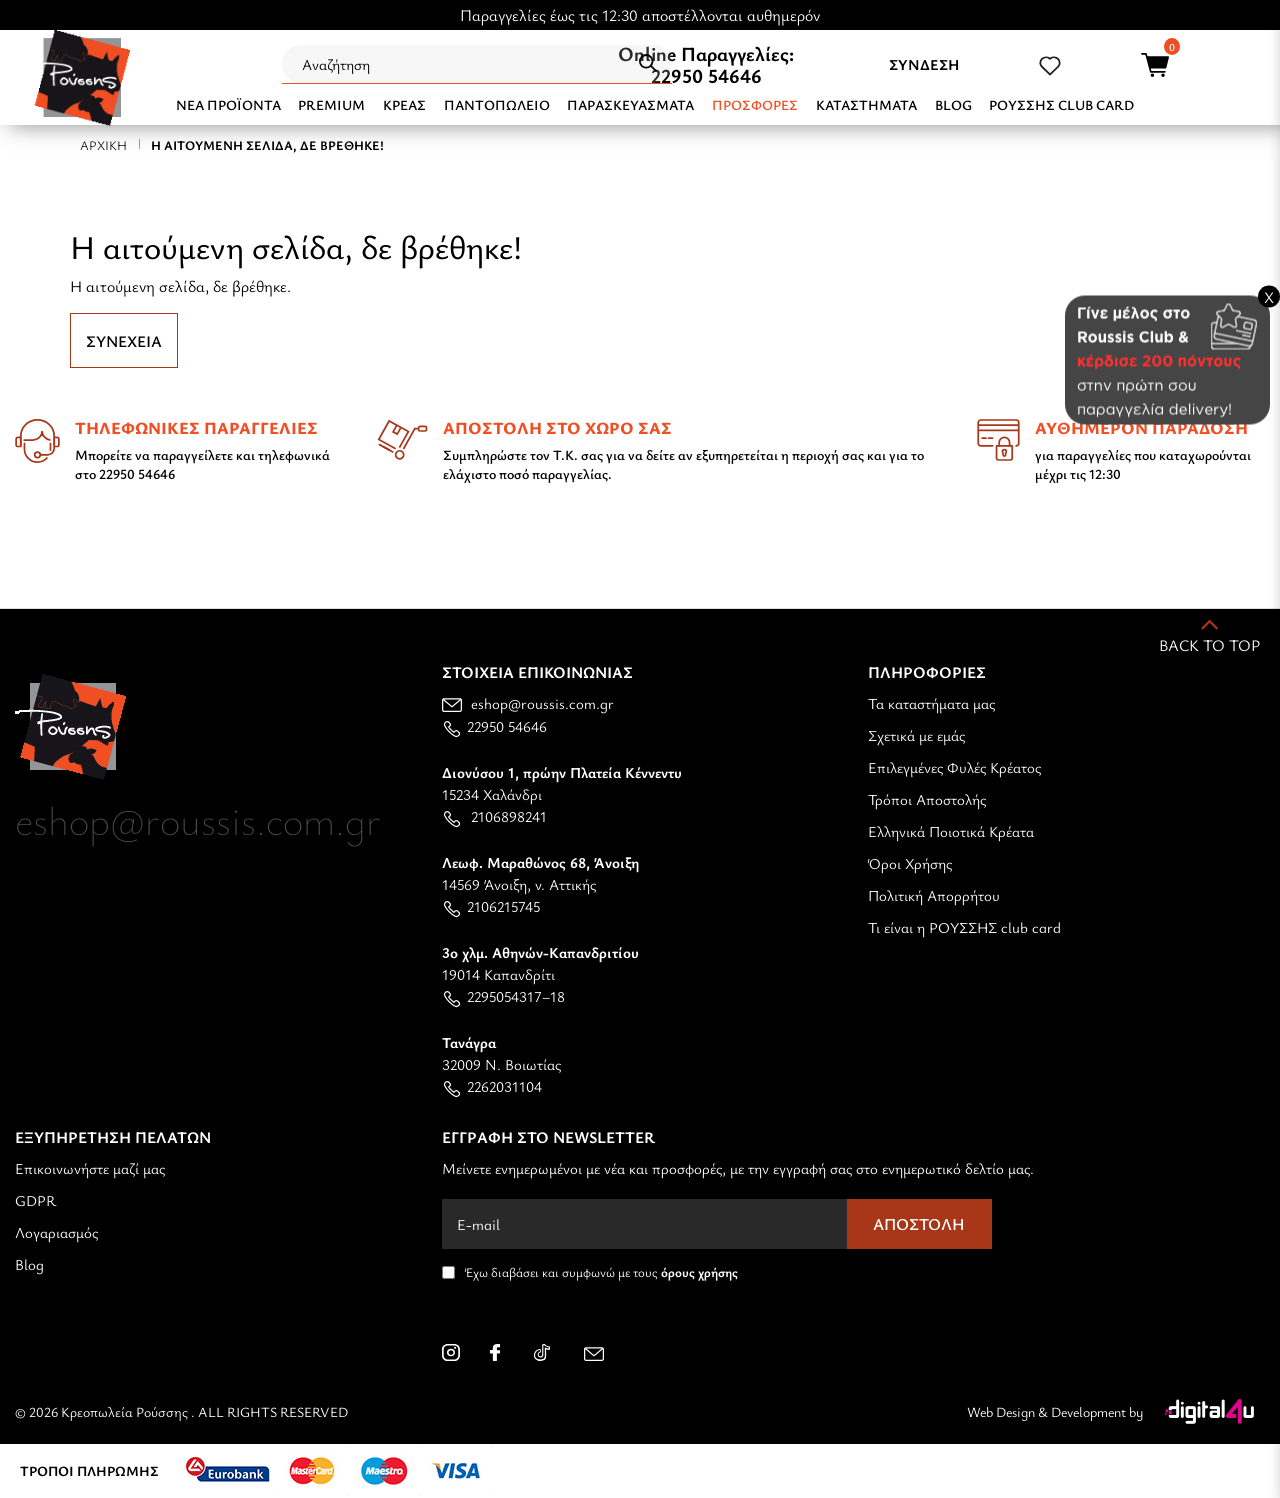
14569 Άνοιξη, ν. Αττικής (540, 873)
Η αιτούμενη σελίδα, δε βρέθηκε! (267, 145)
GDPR (35, 1200)
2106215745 (491, 906)
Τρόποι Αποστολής (927, 799)
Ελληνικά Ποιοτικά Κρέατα (951, 831)
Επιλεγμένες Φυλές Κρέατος (954, 767)
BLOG (953, 104)
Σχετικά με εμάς (916, 735)
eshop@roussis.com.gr (528, 703)
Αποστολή (919, 1224)
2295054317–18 (503, 996)
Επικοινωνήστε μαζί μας (90, 1168)
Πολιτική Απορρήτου (934, 895)
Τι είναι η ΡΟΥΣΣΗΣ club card (964, 927)
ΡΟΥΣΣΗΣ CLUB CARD (1061, 104)
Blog (29, 1264)
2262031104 (492, 1086)
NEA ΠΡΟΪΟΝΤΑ (228, 104)
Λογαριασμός (56, 1232)
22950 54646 (706, 75)
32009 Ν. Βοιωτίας (501, 1053)
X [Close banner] (1269, 296)
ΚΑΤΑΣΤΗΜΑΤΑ (866, 104)
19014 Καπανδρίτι (540, 963)
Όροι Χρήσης (910, 863)
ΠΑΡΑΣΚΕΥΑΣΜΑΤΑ (630, 104)
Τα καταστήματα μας (931, 703)
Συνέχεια (124, 341)
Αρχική (103, 145)
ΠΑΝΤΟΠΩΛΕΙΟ (497, 104)
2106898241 (494, 816)
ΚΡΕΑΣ (404, 104)
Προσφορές (755, 104)
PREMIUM (331, 104)
